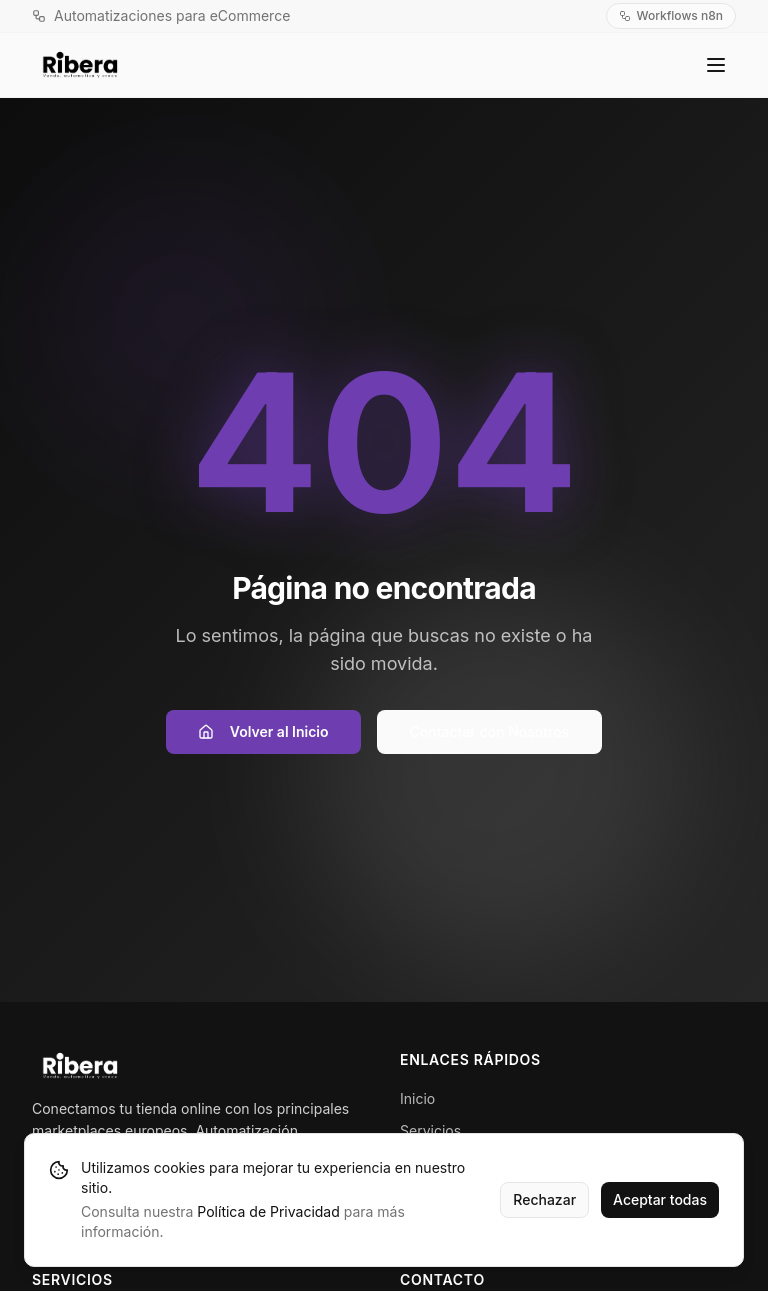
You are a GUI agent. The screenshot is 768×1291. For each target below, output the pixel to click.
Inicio (417, 1098)
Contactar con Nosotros (490, 731)
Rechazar (544, 1199)
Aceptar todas (660, 1199)
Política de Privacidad (268, 1211)
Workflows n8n (671, 15)
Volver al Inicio (263, 731)
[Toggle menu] (716, 65)
